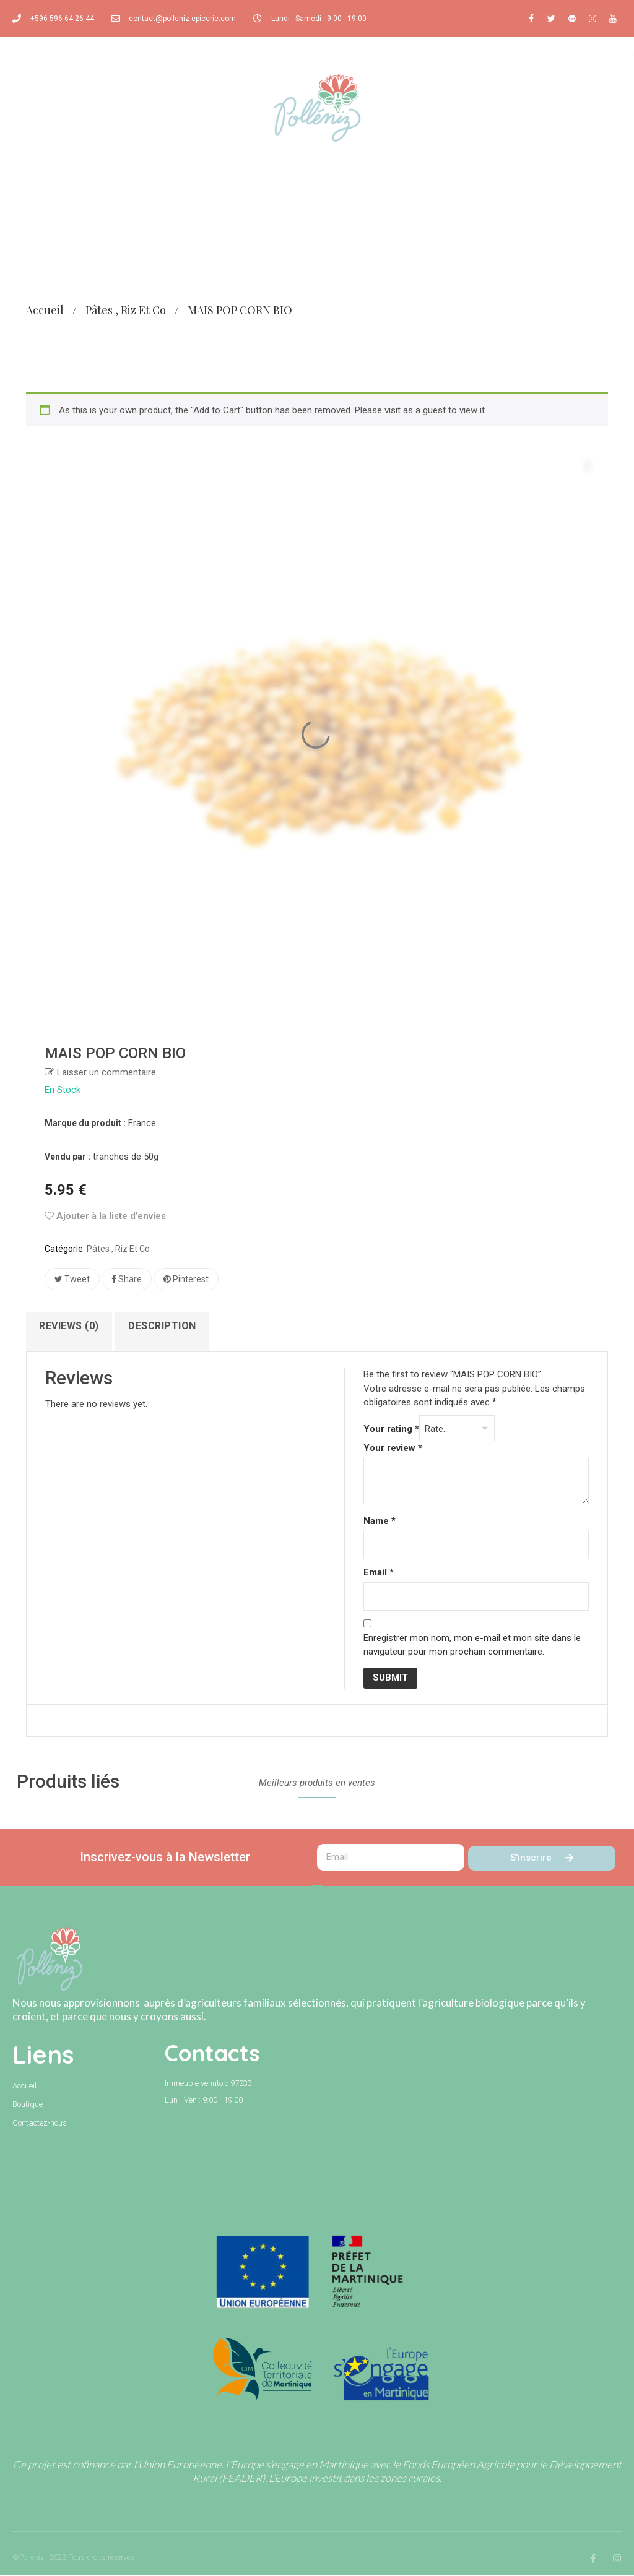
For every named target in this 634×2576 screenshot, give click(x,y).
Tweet (72, 1279)
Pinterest (186, 1279)
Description (163, 1326)
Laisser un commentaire (106, 1072)
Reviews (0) (70, 1326)
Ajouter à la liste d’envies (105, 1215)
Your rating (391, 1430)
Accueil (45, 310)
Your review (392, 1449)
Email (378, 1573)
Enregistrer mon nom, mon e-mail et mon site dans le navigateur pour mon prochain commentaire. (472, 1646)
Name (379, 1522)
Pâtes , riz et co (125, 310)
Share (126, 1279)
